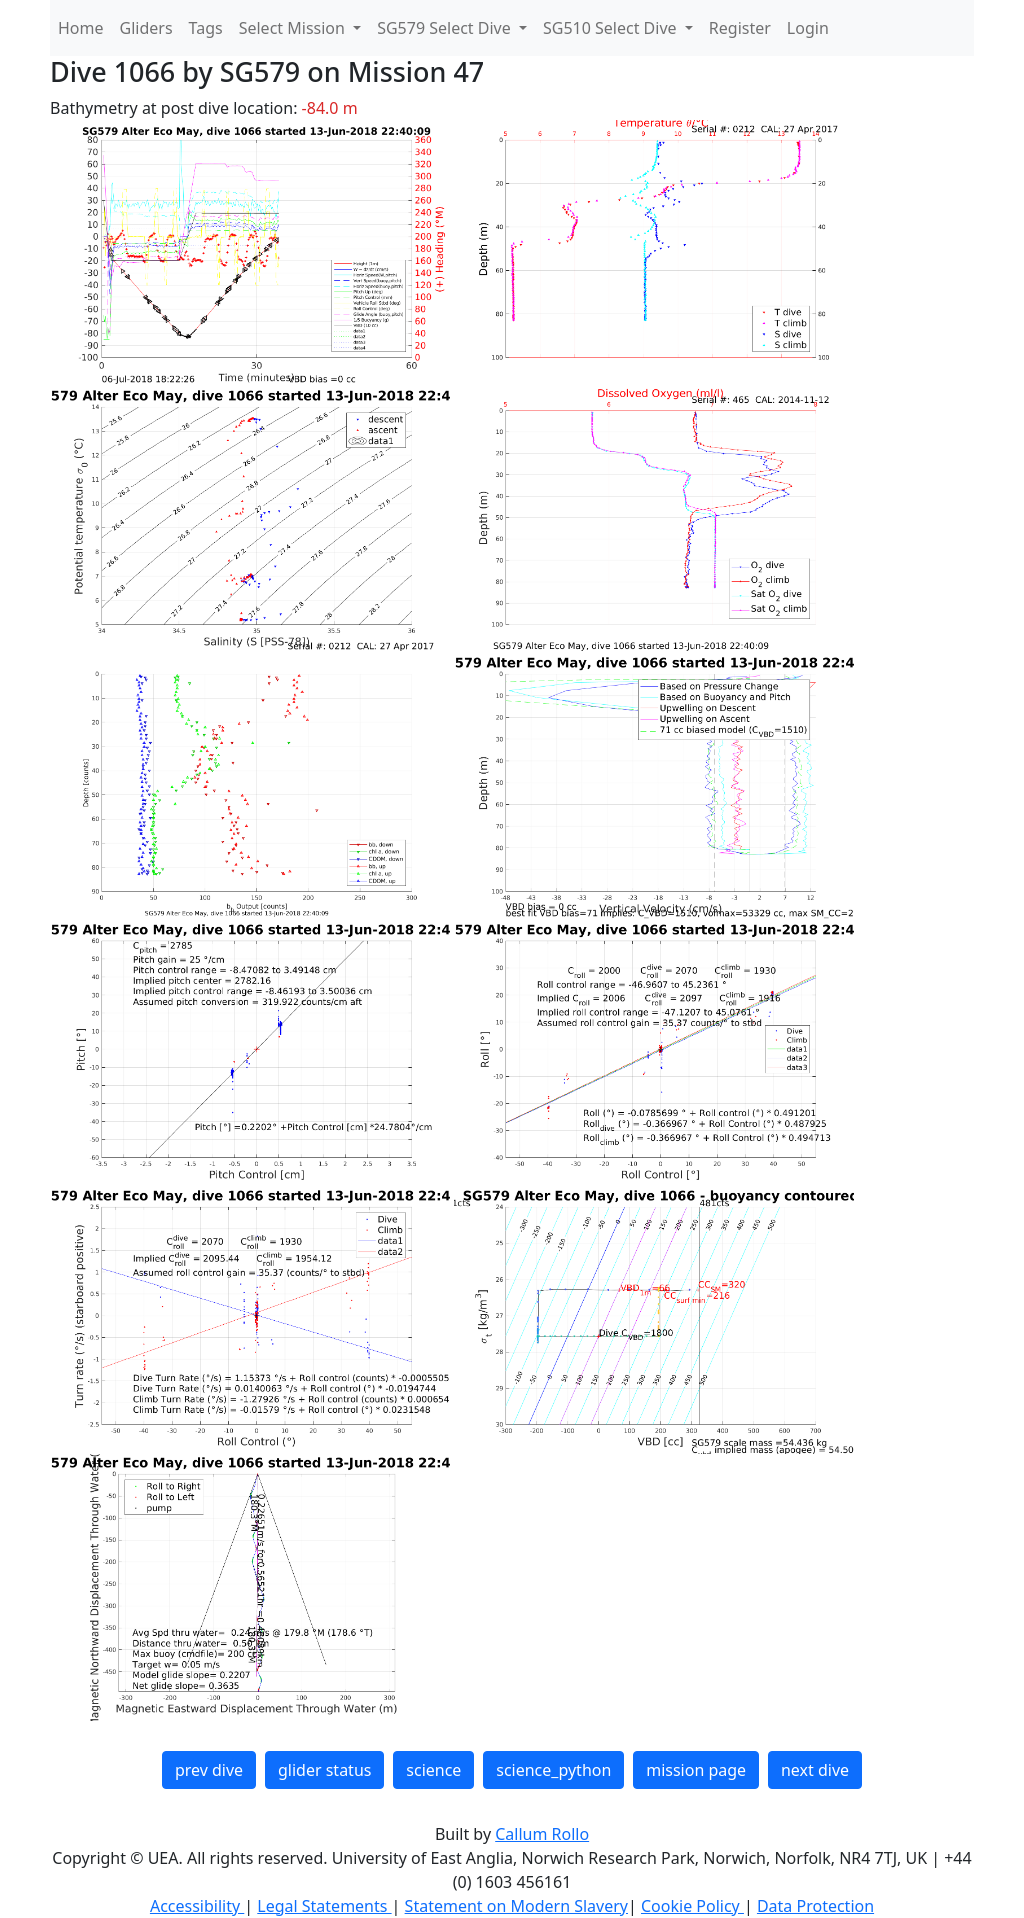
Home (81, 28)
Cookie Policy (692, 1906)
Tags (206, 28)
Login (808, 28)
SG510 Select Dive (612, 28)
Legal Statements (324, 1906)
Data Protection (815, 1906)
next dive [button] (815, 1770)
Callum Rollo (542, 1834)
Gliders (146, 28)
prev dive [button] (209, 1770)
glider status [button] (324, 1770)
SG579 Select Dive (446, 28)
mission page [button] (696, 1770)
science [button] (433, 1770)
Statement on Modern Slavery (516, 1906)
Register (740, 28)
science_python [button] (553, 1770)
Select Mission (294, 28)
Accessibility (197, 1906)
